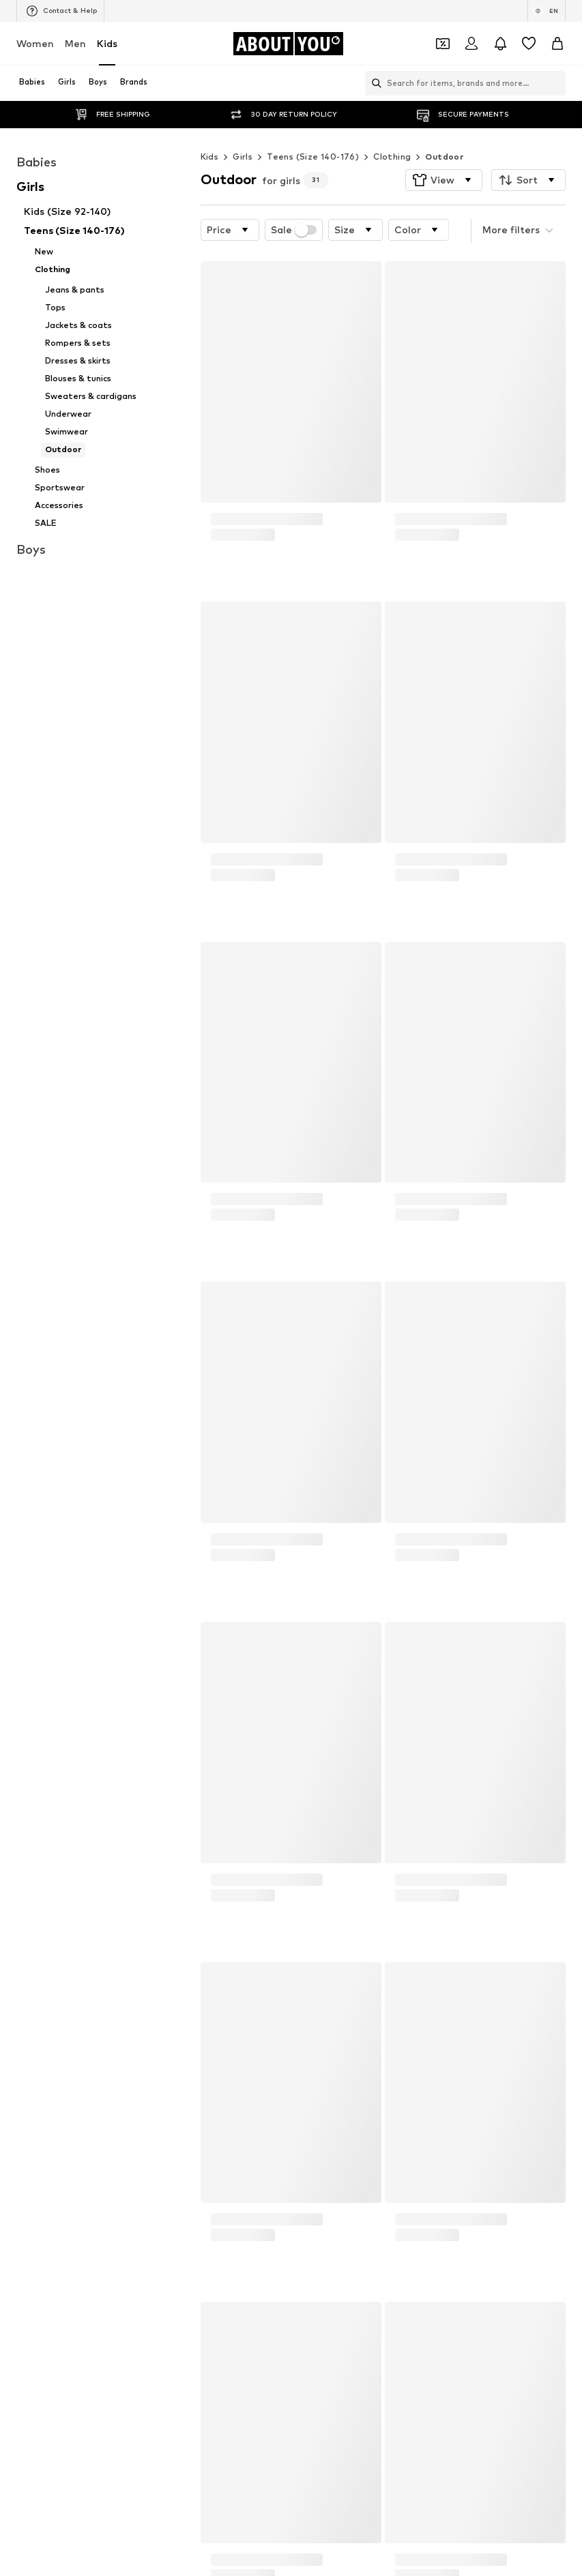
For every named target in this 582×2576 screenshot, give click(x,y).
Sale (294, 202)
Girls (242, 129)
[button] (443, 153)
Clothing (392, 129)
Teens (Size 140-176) (313, 129)
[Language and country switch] (546, 11)
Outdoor (444, 129)
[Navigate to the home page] (288, 43)
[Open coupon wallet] (443, 43)
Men (75, 43)
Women (35, 43)
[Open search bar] (373, 83)
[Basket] (557, 43)
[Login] (471, 43)
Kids (107, 43)
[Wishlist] (529, 43)
